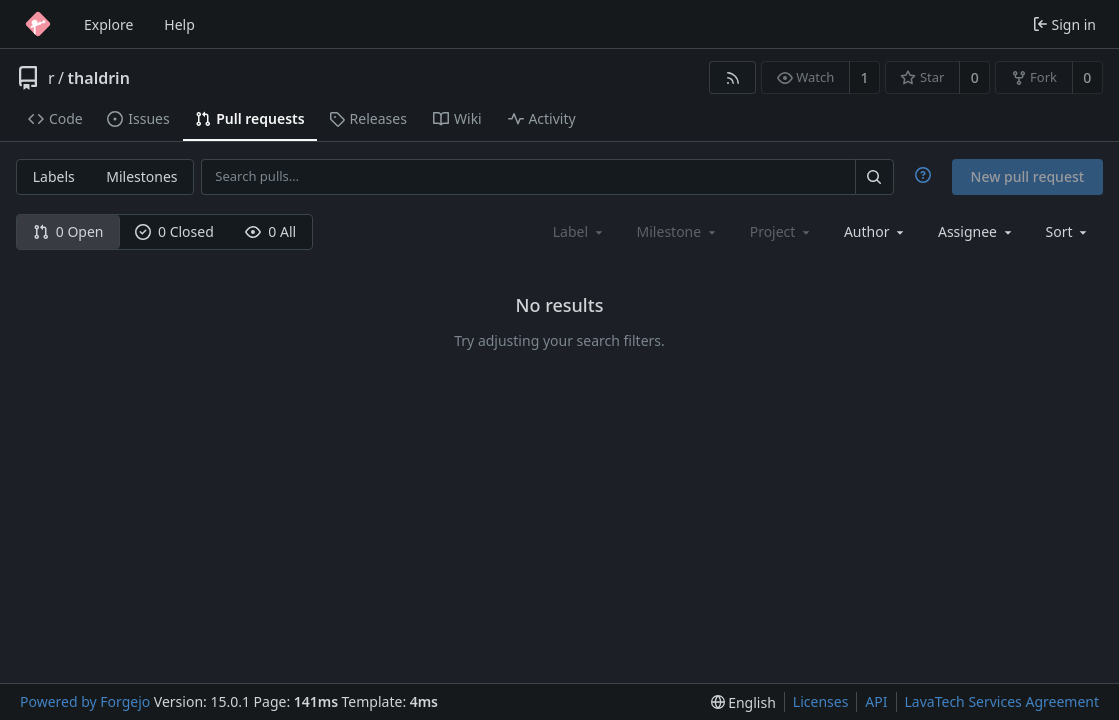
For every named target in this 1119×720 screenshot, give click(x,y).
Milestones (141, 176)
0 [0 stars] (975, 77)
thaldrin (99, 78)
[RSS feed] (732, 77)
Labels (54, 176)
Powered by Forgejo (85, 701)
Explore (108, 24)
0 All (270, 231)
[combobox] (875, 231)
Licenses (821, 701)
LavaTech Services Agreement (1002, 701)
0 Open (68, 231)
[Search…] (874, 176)
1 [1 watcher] (865, 77)
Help (179, 24)
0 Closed (174, 231)
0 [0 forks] (1087, 77)
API (876, 701)
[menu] (1068, 231)
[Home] (38, 24)
